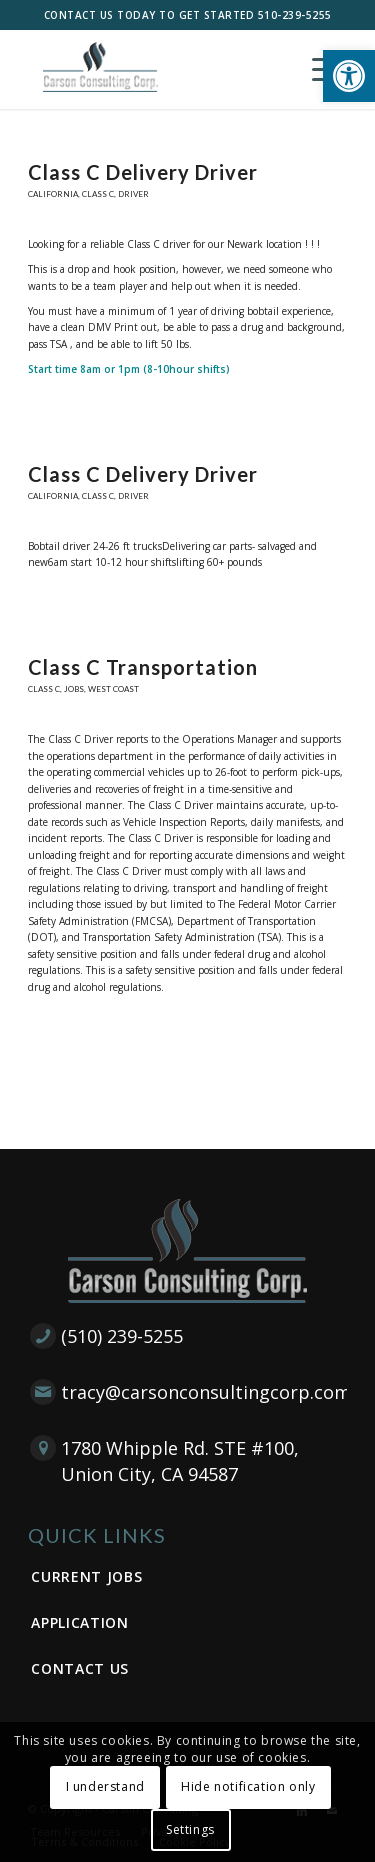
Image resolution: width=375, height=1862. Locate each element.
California (53, 194)
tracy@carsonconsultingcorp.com (206, 1392)
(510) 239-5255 (122, 1336)
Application (80, 1622)
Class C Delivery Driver (143, 172)
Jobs (74, 689)
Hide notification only (248, 1786)
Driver (133, 194)
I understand (105, 1786)
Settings (190, 1829)
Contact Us (80, 1668)
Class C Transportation (143, 667)
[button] (349, 76)
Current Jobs (86, 1576)
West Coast (113, 689)
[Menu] (319, 69)
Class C (98, 194)
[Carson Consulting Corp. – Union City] (155, 69)
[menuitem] (319, 69)
